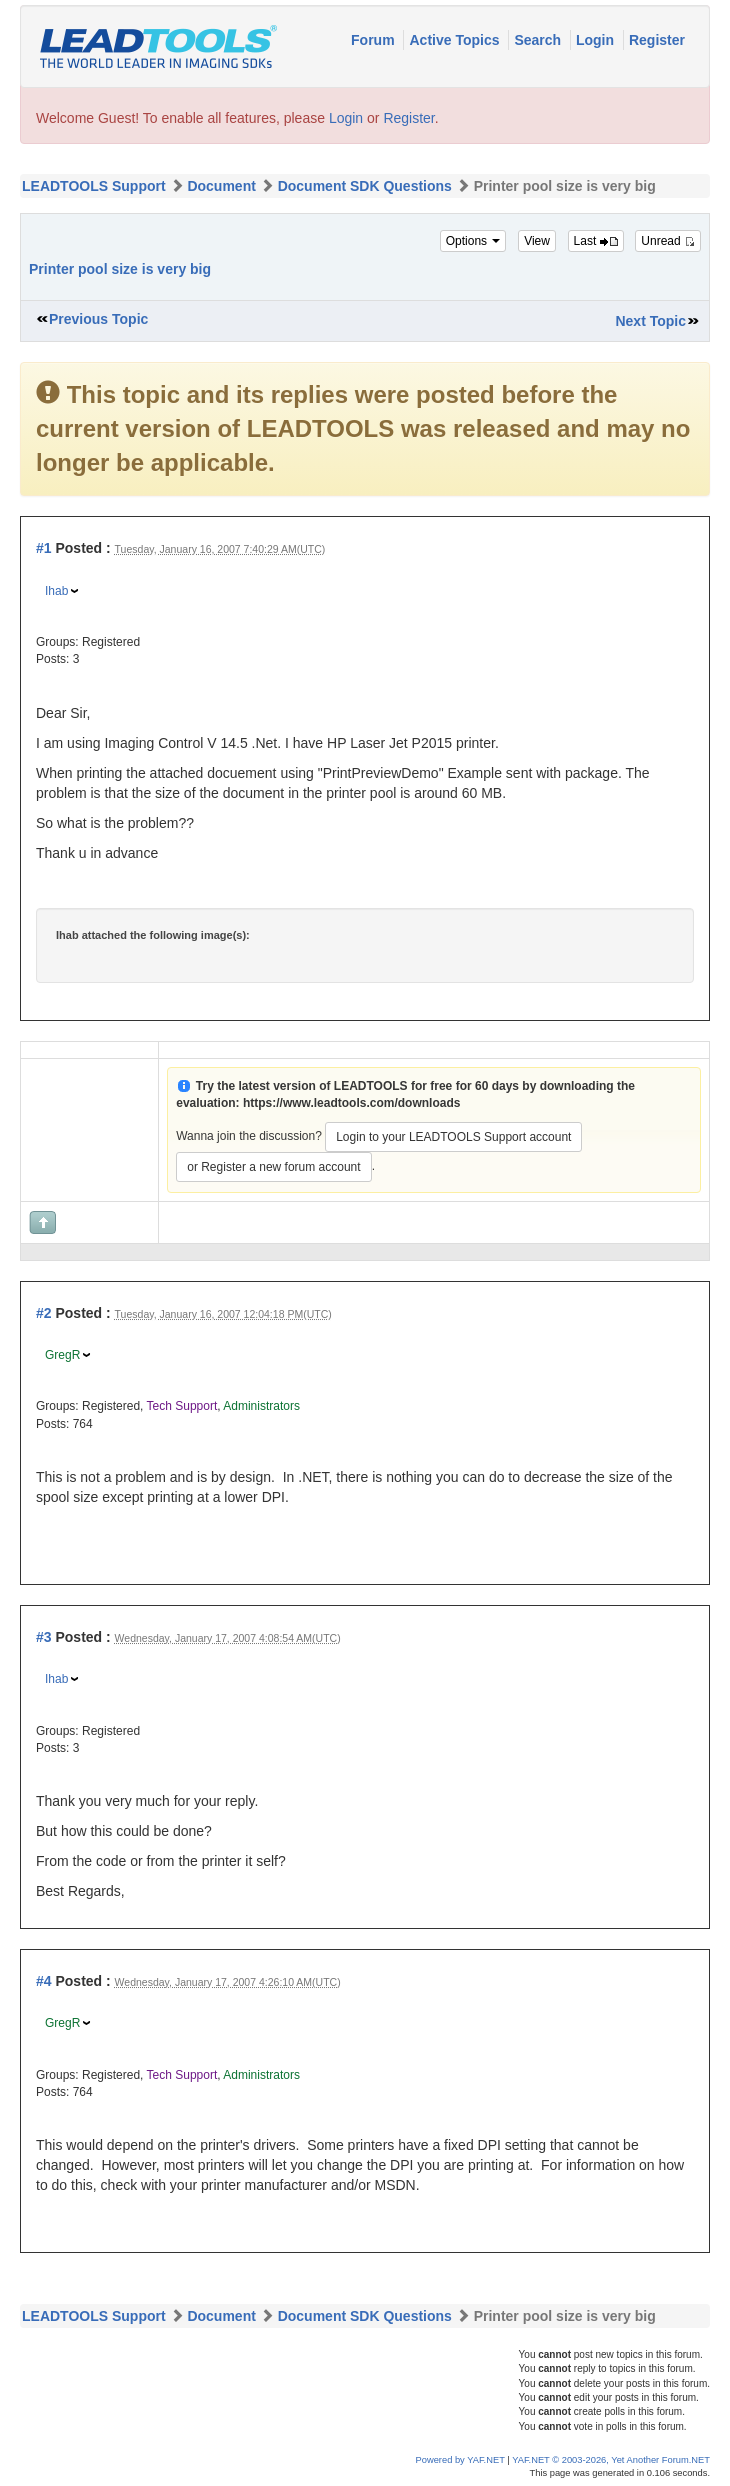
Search (539, 40)
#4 (44, 1981)
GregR (62, 1355)
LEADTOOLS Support (94, 186)
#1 (44, 548)
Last (596, 241)
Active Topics (456, 40)
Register (657, 40)
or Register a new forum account (273, 1167)
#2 (44, 1313)
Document (221, 186)
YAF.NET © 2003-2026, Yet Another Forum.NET (611, 2460)
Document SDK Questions (365, 186)
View (537, 241)
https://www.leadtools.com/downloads (352, 1103)
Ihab (56, 591)
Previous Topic (98, 319)
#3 (44, 1637)
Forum (374, 40)
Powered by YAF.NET (460, 2460)
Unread (668, 241)
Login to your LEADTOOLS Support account (453, 1137)
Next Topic (650, 321)
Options (473, 241)
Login (597, 40)
